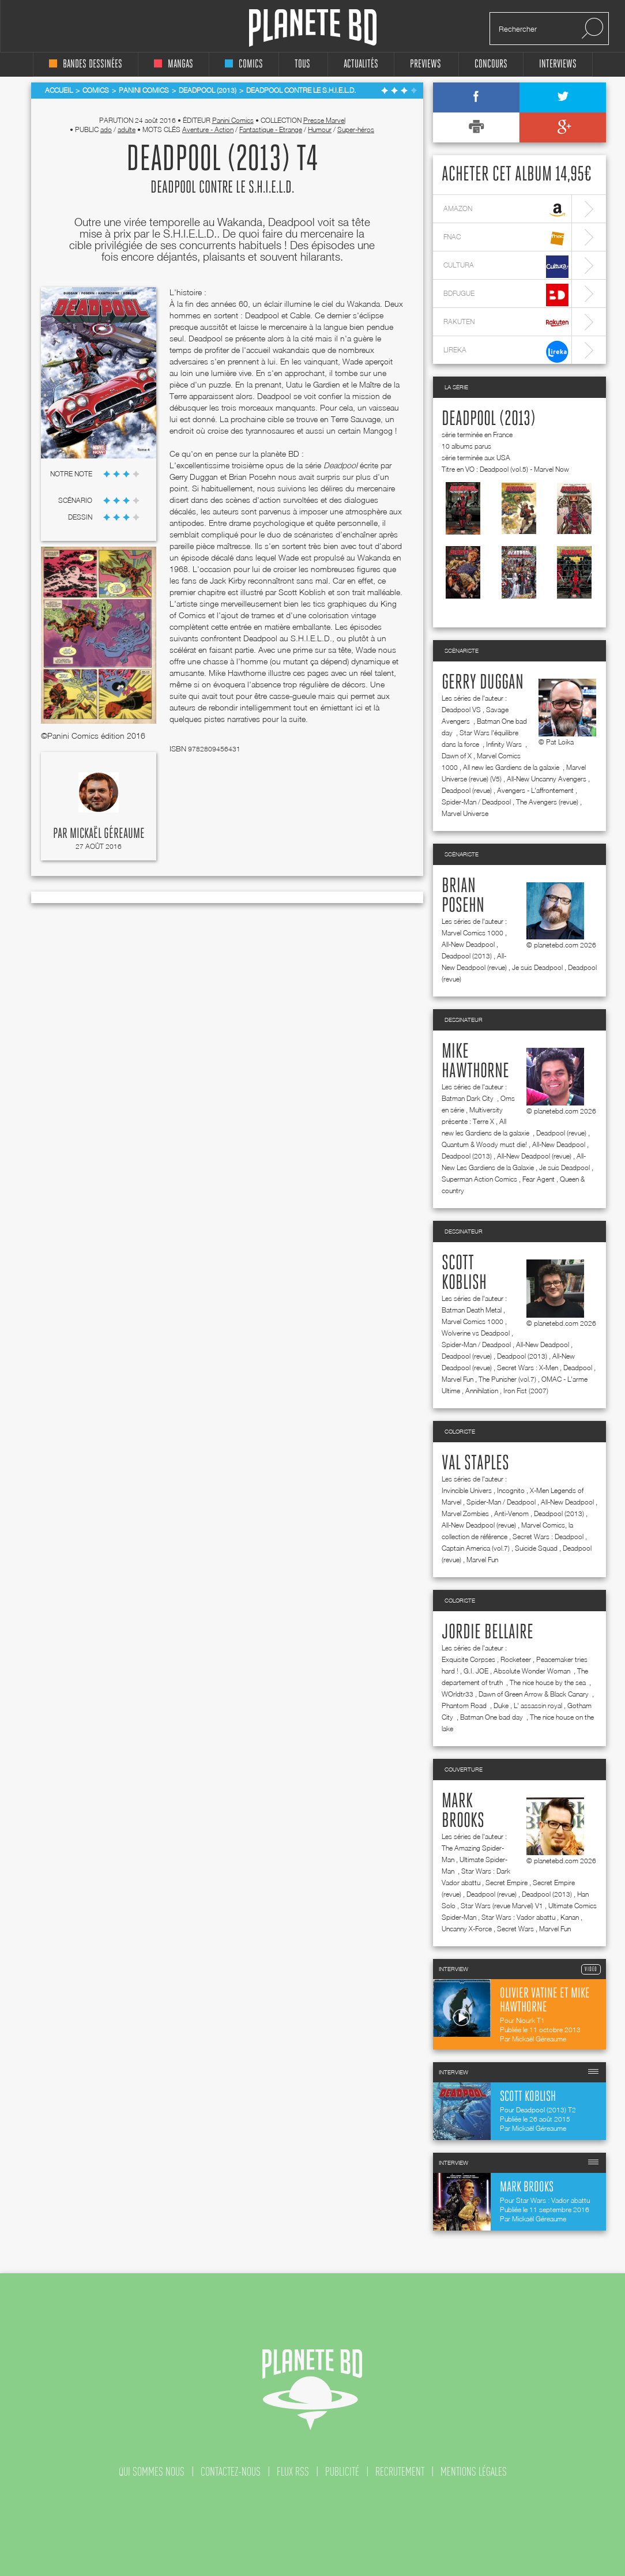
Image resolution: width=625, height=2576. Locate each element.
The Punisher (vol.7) (507, 1379)
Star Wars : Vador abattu (518, 1917)
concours (491, 64)
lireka (505, 351)
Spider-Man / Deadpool (476, 802)
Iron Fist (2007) (525, 1390)
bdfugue (505, 295)
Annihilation (481, 1390)
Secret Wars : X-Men (527, 1367)
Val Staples (475, 1463)
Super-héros (355, 129)
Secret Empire (506, 1882)
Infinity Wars (505, 744)
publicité (342, 2471)
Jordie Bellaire (487, 1632)
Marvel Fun (457, 1379)
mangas (173, 64)
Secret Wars (515, 1928)
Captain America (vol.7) (476, 1548)
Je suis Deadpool (537, 967)
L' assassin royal (538, 1705)
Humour (320, 129)
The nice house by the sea (549, 1682)
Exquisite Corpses (468, 1659)
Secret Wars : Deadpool (548, 1536)
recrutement (399, 2471)
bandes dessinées (85, 64)
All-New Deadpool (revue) (534, 1156)
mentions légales (473, 2471)
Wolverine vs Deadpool (476, 1333)
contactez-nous (231, 2471)
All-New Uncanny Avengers (546, 778)
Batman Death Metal (472, 1310)
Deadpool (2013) (489, 419)
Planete (312, 28)
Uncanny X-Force (467, 1928)
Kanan (569, 1917)
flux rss (293, 2471)
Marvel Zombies (465, 1513)
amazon (505, 210)
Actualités (361, 64)
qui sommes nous (152, 2471)
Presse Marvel (324, 120)
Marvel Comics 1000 (472, 932)
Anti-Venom (511, 1513)
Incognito (511, 1490)
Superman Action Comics (479, 1179)
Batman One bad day (492, 1717)
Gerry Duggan (483, 683)
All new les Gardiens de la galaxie (512, 767)
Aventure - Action (208, 129)
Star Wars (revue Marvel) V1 (502, 1905)
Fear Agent (538, 1179)
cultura (505, 266)
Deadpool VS (461, 709)
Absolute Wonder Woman (533, 1671)
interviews (558, 64)
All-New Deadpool (468, 944)
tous (302, 64)
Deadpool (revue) (467, 790)
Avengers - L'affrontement (535, 790)
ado (106, 129)
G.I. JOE (476, 1671)
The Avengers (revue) (547, 802)
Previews (425, 64)
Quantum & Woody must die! (484, 1144)
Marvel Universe (465, 813)
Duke (501, 1705)
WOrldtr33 (457, 1694)
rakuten (505, 323)
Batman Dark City (468, 1098)
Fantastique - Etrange (270, 129)
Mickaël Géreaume (107, 834)
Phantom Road (465, 1705)
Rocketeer (515, 1659)
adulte (126, 129)
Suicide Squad (536, 1548)
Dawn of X (457, 755)
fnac (505, 238)
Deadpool (577, 1367)
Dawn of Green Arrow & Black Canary (534, 1694)
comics (244, 64)
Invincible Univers (467, 1490)
